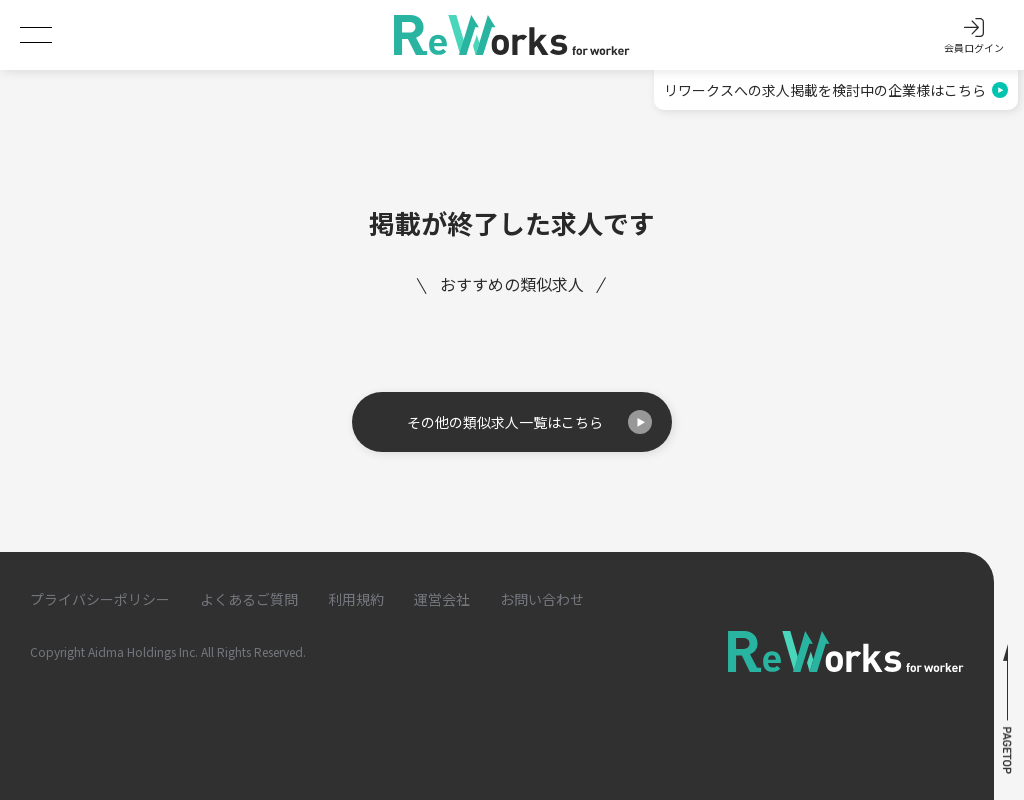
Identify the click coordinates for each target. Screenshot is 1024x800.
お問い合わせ (542, 599)
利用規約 (356, 599)
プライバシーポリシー (100, 599)
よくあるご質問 (249, 599)
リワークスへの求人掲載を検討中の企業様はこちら (836, 90)
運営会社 (442, 599)
